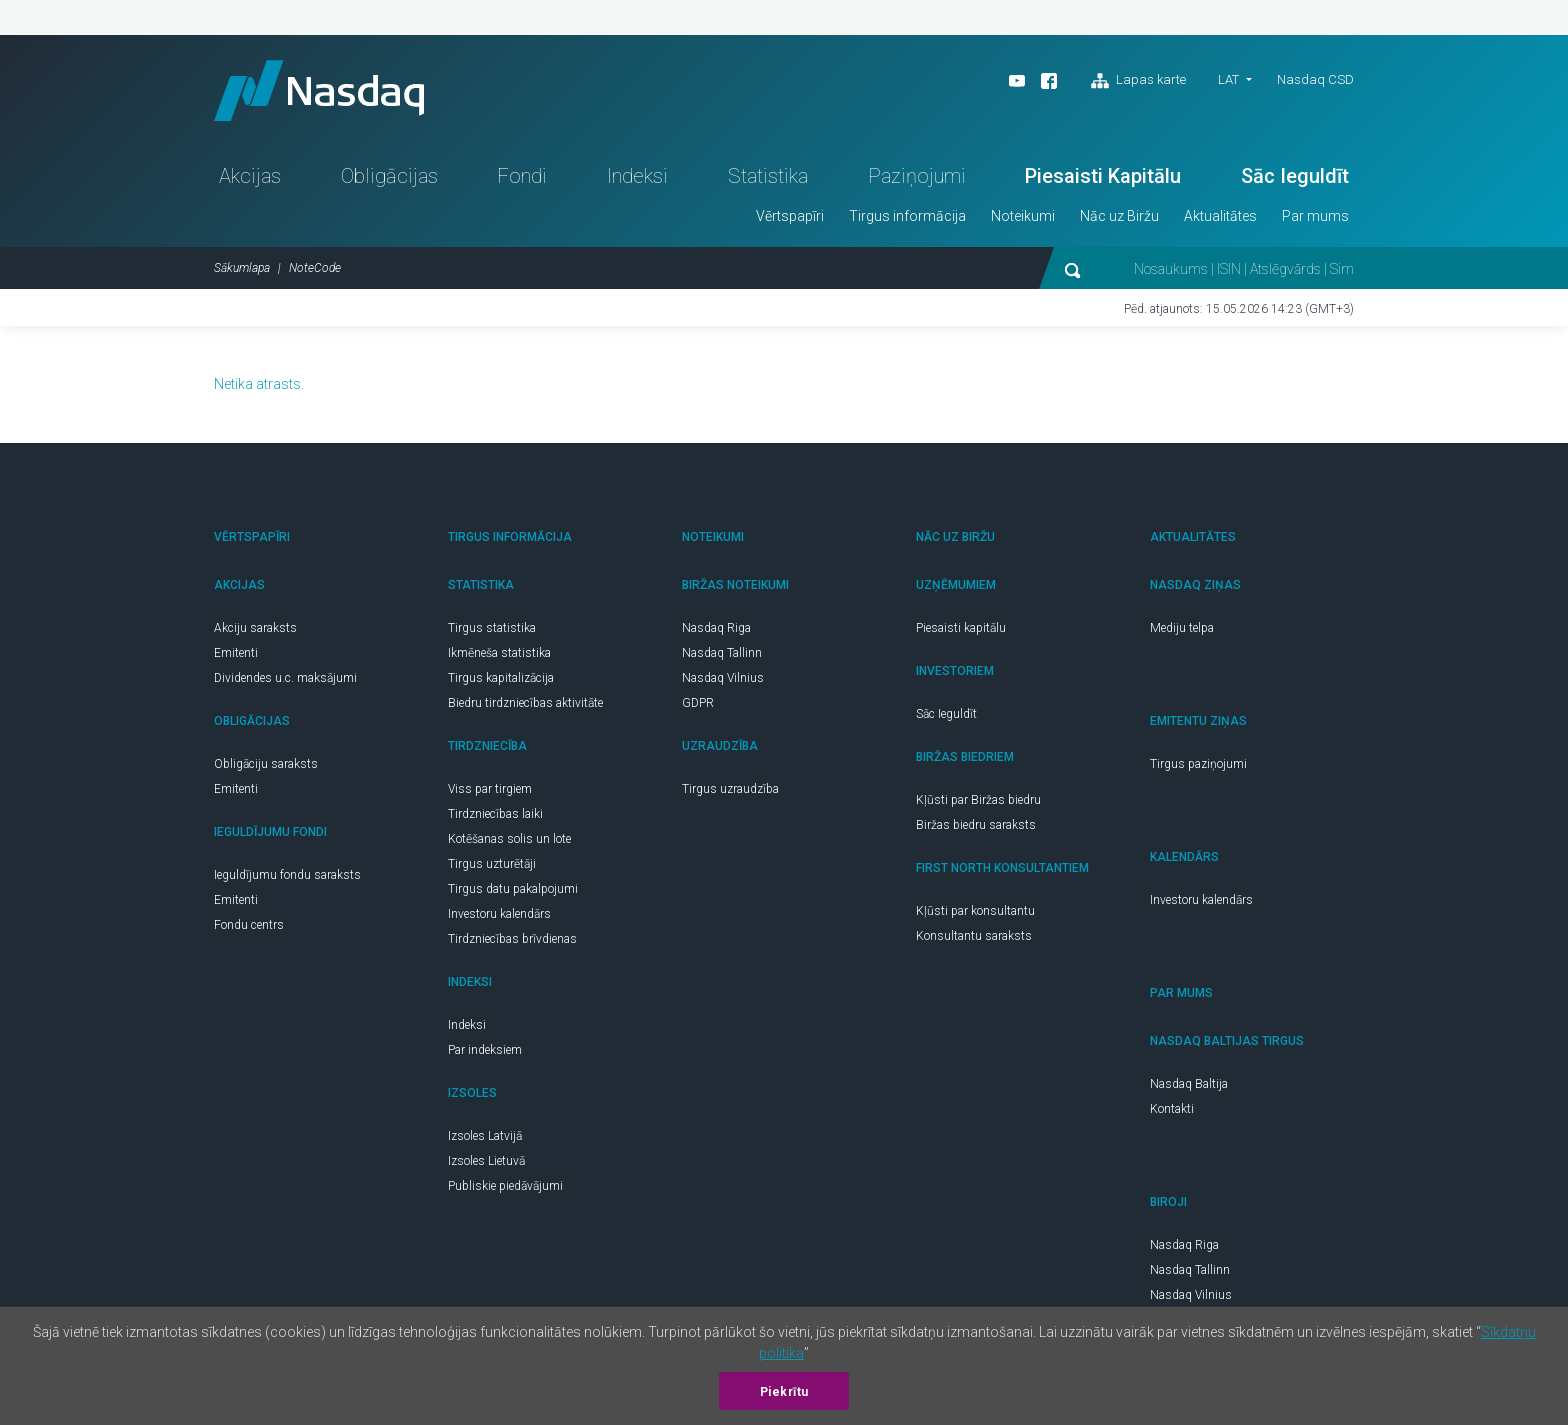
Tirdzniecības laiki (495, 814)
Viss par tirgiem (490, 789)
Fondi (522, 176)
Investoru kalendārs (499, 914)
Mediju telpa (1182, 628)
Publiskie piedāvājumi (505, 1186)
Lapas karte (1138, 81)
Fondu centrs (249, 925)
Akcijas (250, 176)
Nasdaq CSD (1315, 79)
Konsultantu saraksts (974, 936)
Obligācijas (389, 176)
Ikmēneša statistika (499, 653)
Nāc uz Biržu (1119, 216)
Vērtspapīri (790, 216)
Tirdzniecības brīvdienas (512, 939)
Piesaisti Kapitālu (1103, 176)
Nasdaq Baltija (1189, 1084)
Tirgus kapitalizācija (501, 678)
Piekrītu (784, 1392)
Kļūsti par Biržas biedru (978, 800)
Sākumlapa (242, 268)
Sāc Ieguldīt (1295, 176)
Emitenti (236, 653)
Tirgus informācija (907, 216)
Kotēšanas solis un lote (509, 839)
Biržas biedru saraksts (976, 825)
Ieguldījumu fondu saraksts (287, 875)
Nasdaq (319, 90)
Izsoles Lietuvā (486, 1161)
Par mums (1315, 216)
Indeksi (637, 176)
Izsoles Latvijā (485, 1136)
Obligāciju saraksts (266, 764)
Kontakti (1172, 1109)
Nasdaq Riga (716, 628)
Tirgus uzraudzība (730, 789)
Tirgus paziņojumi (1198, 764)
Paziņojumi (917, 176)
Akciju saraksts (255, 628)
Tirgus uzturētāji (492, 864)
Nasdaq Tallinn (722, 653)
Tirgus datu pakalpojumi (513, 889)
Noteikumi (1023, 216)
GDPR (698, 703)
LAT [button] (1228, 79)
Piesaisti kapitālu (961, 628)
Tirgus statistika (492, 628)
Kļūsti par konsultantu (975, 911)
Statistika (768, 176)
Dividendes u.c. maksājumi (285, 678)
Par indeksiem (485, 1050)
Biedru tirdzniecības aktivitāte (525, 703)
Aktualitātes (1220, 216)
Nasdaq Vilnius (723, 678)
